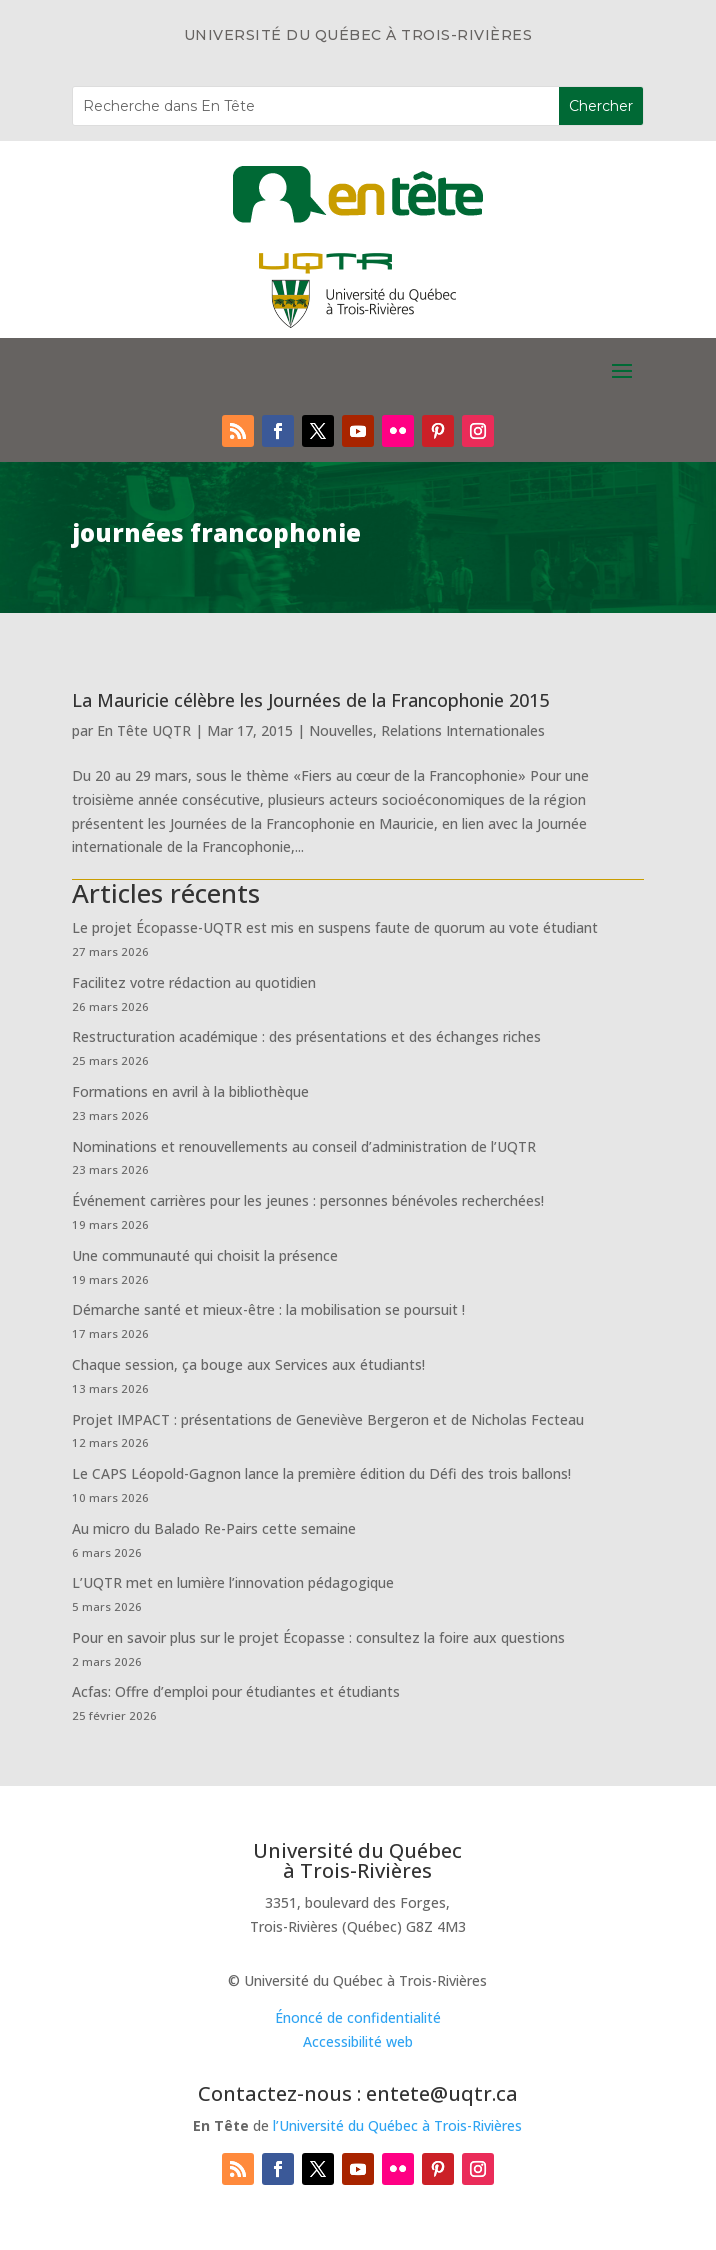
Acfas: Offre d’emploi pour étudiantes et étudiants (236, 1691)
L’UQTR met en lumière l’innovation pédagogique (233, 1582)
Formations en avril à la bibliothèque (190, 1091)
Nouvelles (341, 730)
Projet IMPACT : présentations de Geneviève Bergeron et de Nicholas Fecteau (328, 1419)
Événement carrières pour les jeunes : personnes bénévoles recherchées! (308, 1200)
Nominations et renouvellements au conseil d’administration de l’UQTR (304, 1146)
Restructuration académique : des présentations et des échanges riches (306, 1036)
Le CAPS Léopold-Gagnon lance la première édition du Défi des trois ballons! (321, 1473)
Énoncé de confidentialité (358, 2017)
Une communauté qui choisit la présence (205, 1255)
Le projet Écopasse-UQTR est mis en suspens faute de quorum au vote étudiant (335, 927)
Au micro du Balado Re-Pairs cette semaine (214, 1528)
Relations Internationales (463, 730)
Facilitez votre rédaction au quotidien (194, 982)
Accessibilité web (358, 2041)
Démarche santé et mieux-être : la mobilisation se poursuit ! (268, 1309)
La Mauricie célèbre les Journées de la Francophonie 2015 (310, 700)
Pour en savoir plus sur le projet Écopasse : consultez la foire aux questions (318, 1637)
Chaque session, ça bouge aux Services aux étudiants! (248, 1364)
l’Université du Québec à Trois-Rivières (397, 2125)
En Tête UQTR (144, 730)
